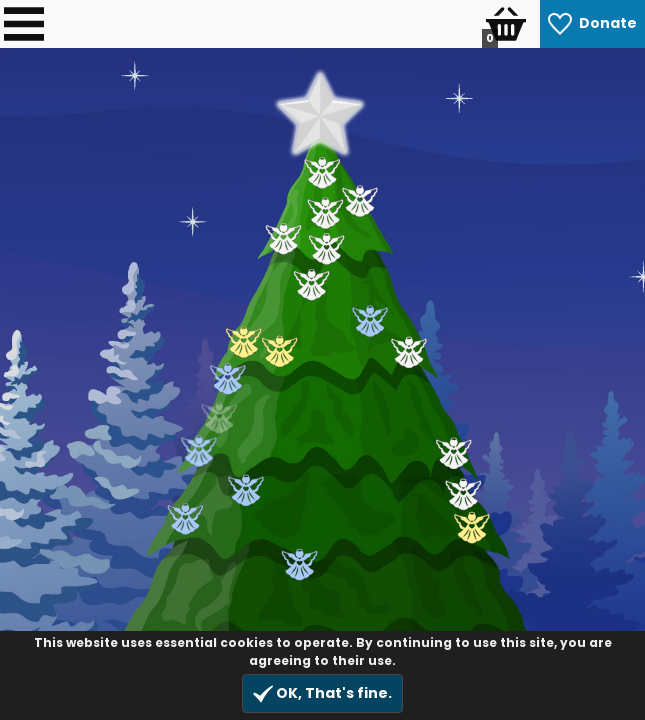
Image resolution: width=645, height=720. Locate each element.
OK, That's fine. (322, 693)
